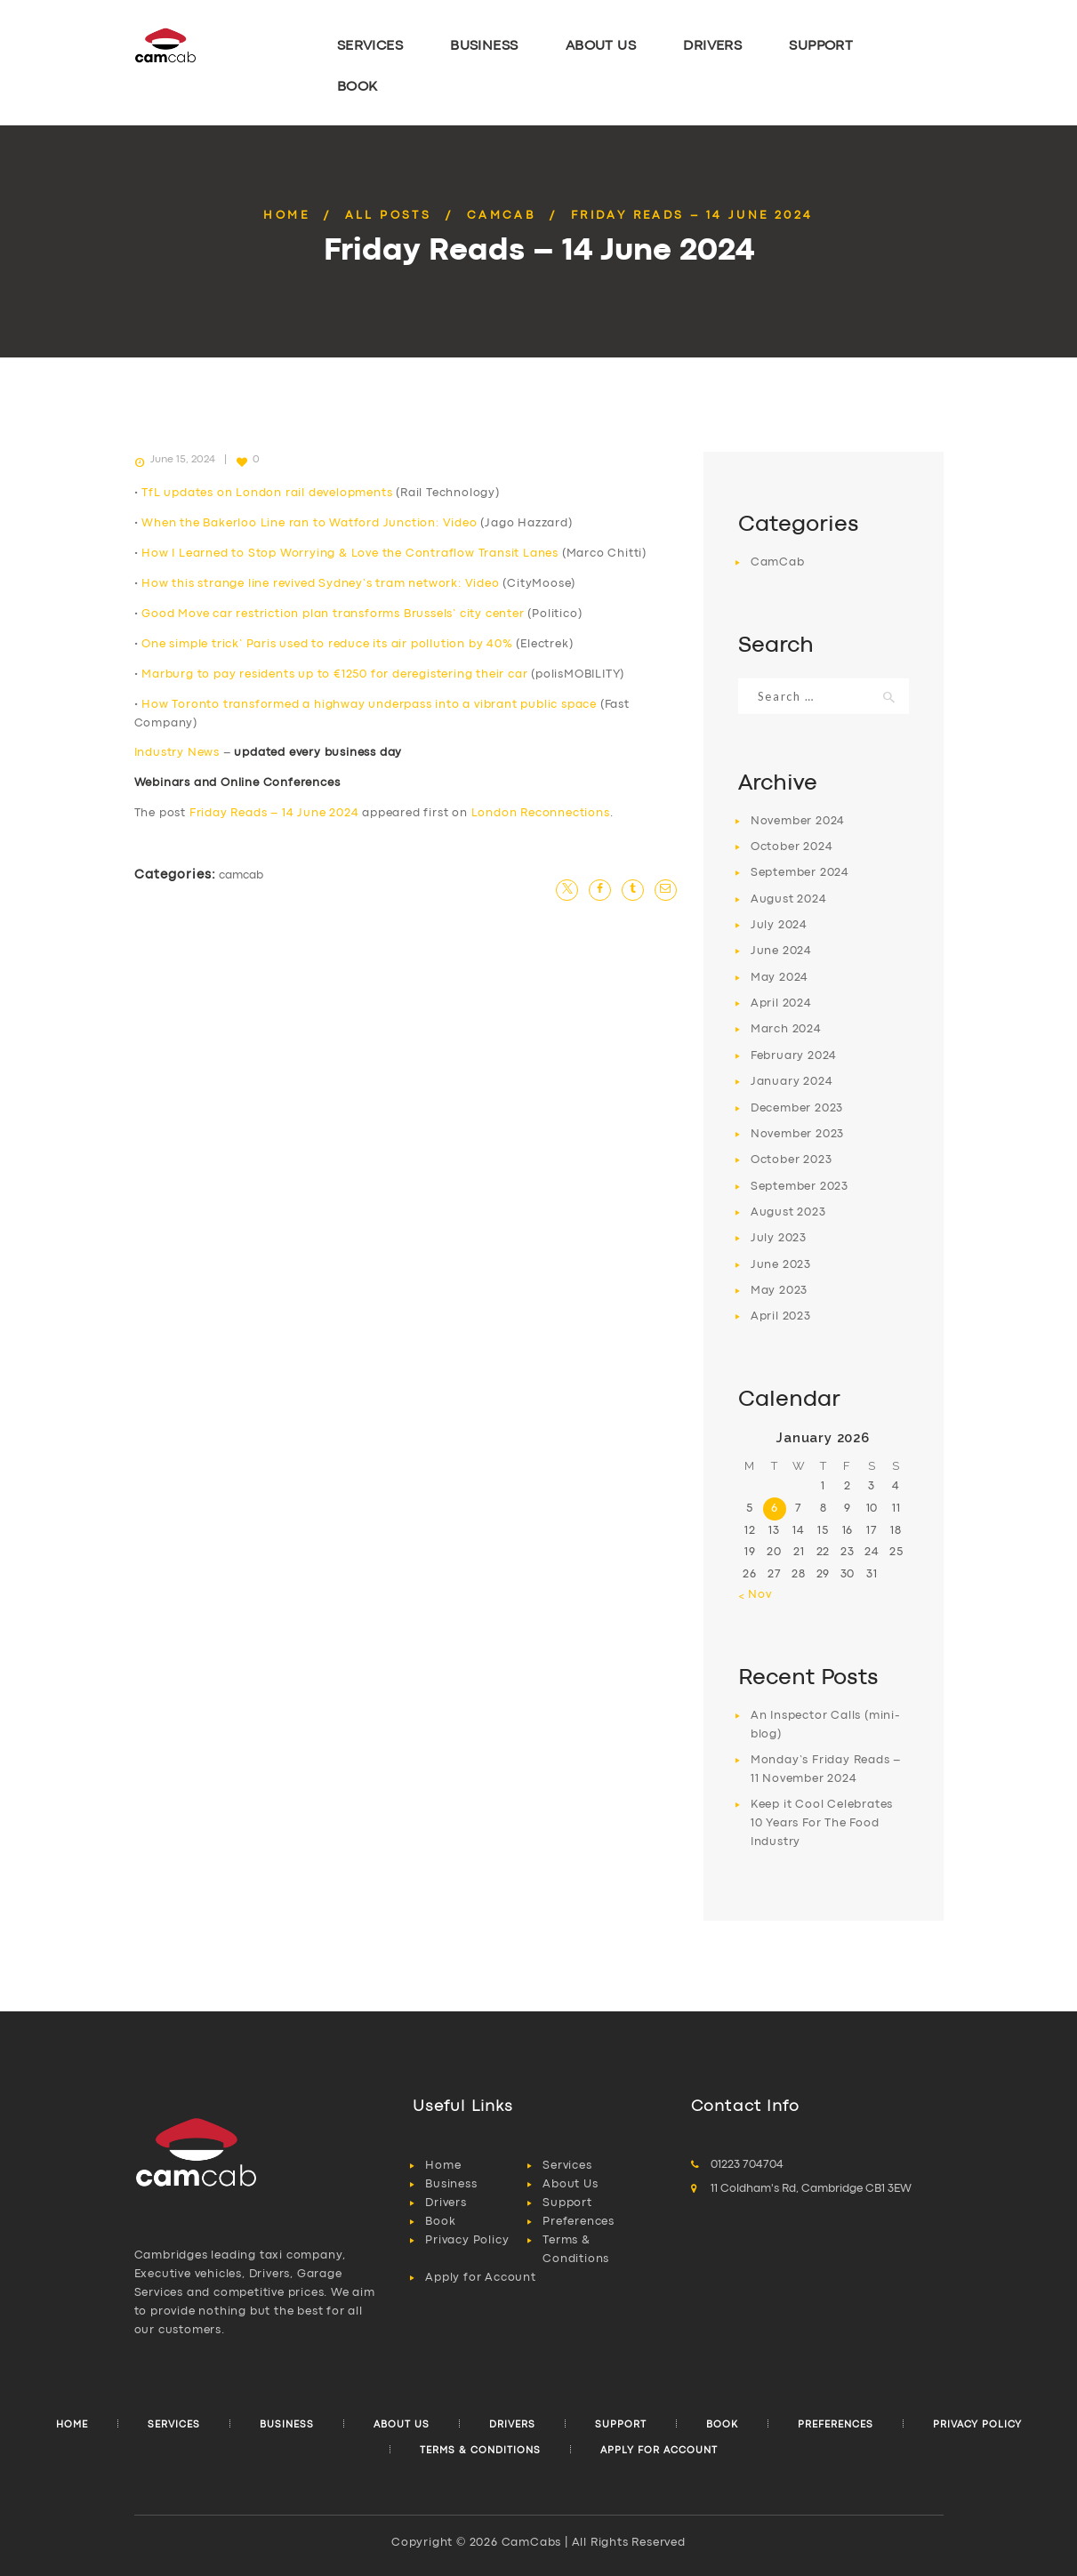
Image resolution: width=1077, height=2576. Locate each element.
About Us (570, 2184)
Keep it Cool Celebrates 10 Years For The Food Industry (822, 1823)
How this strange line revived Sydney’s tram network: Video (320, 584)
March (786, 1029)
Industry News (177, 753)
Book (440, 2222)
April (781, 1003)
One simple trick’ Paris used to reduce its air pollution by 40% (326, 644)
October (792, 847)
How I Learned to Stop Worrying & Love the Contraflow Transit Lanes (350, 553)
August (789, 899)
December (797, 1108)
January (792, 1082)
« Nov (755, 1595)
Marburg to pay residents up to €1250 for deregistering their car (334, 674)
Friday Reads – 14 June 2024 (274, 813)
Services (567, 2166)
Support (567, 2203)
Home (286, 216)
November (798, 821)
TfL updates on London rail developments (266, 493)
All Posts (388, 216)
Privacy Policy (467, 2240)
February (794, 1056)
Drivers (446, 2203)
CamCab (501, 216)
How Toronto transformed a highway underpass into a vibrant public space (369, 705)
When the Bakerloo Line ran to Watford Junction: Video (309, 523)
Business (451, 2184)
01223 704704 (747, 2165)
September (800, 873)
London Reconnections (540, 813)
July (779, 925)
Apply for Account (480, 2278)
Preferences (579, 2222)
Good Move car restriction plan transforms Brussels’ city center (332, 614)
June (781, 951)
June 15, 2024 (182, 459)
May (779, 978)
